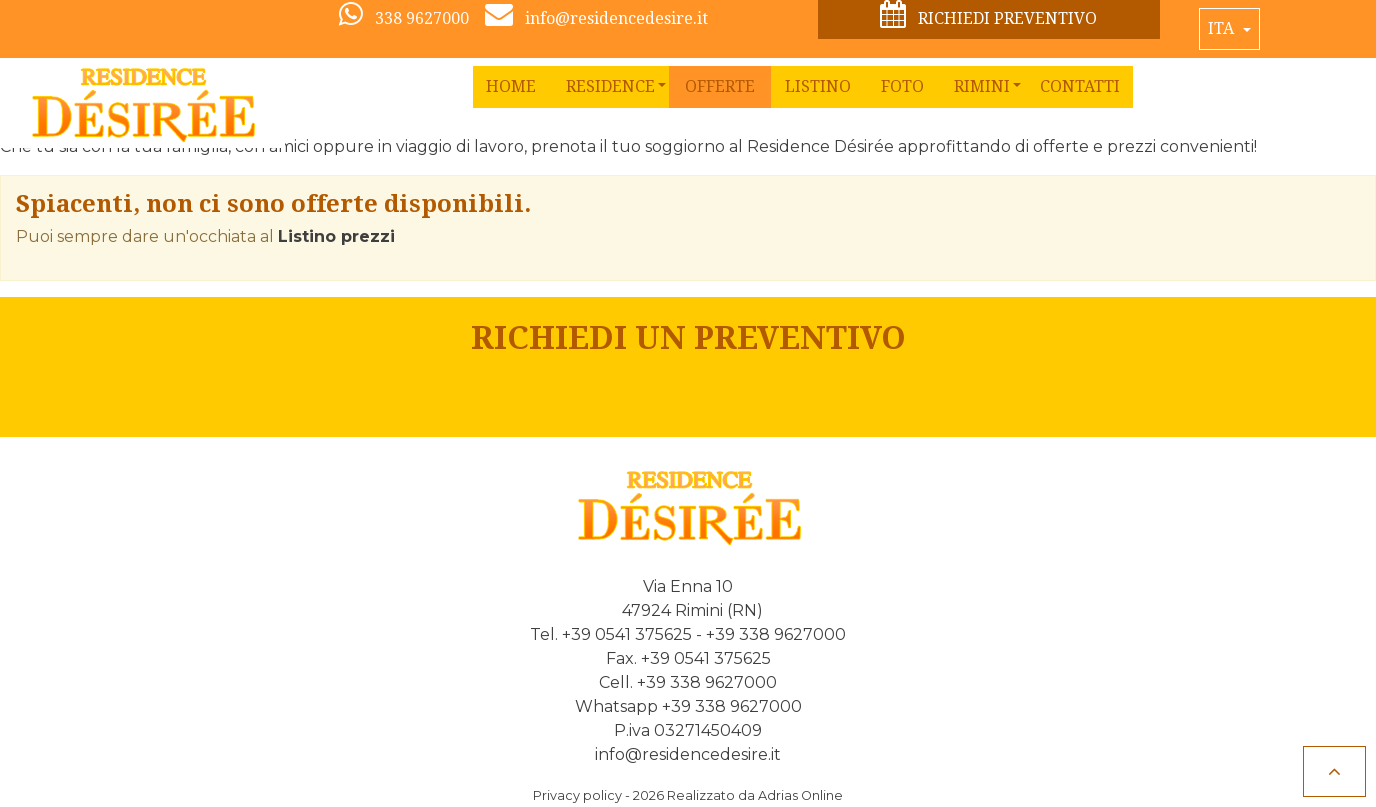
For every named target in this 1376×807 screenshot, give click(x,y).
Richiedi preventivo (988, 15)
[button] (610, 87)
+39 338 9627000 (776, 634)
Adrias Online (800, 795)
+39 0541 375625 (627, 634)
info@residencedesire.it (688, 754)
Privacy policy (577, 795)
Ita (1223, 28)
